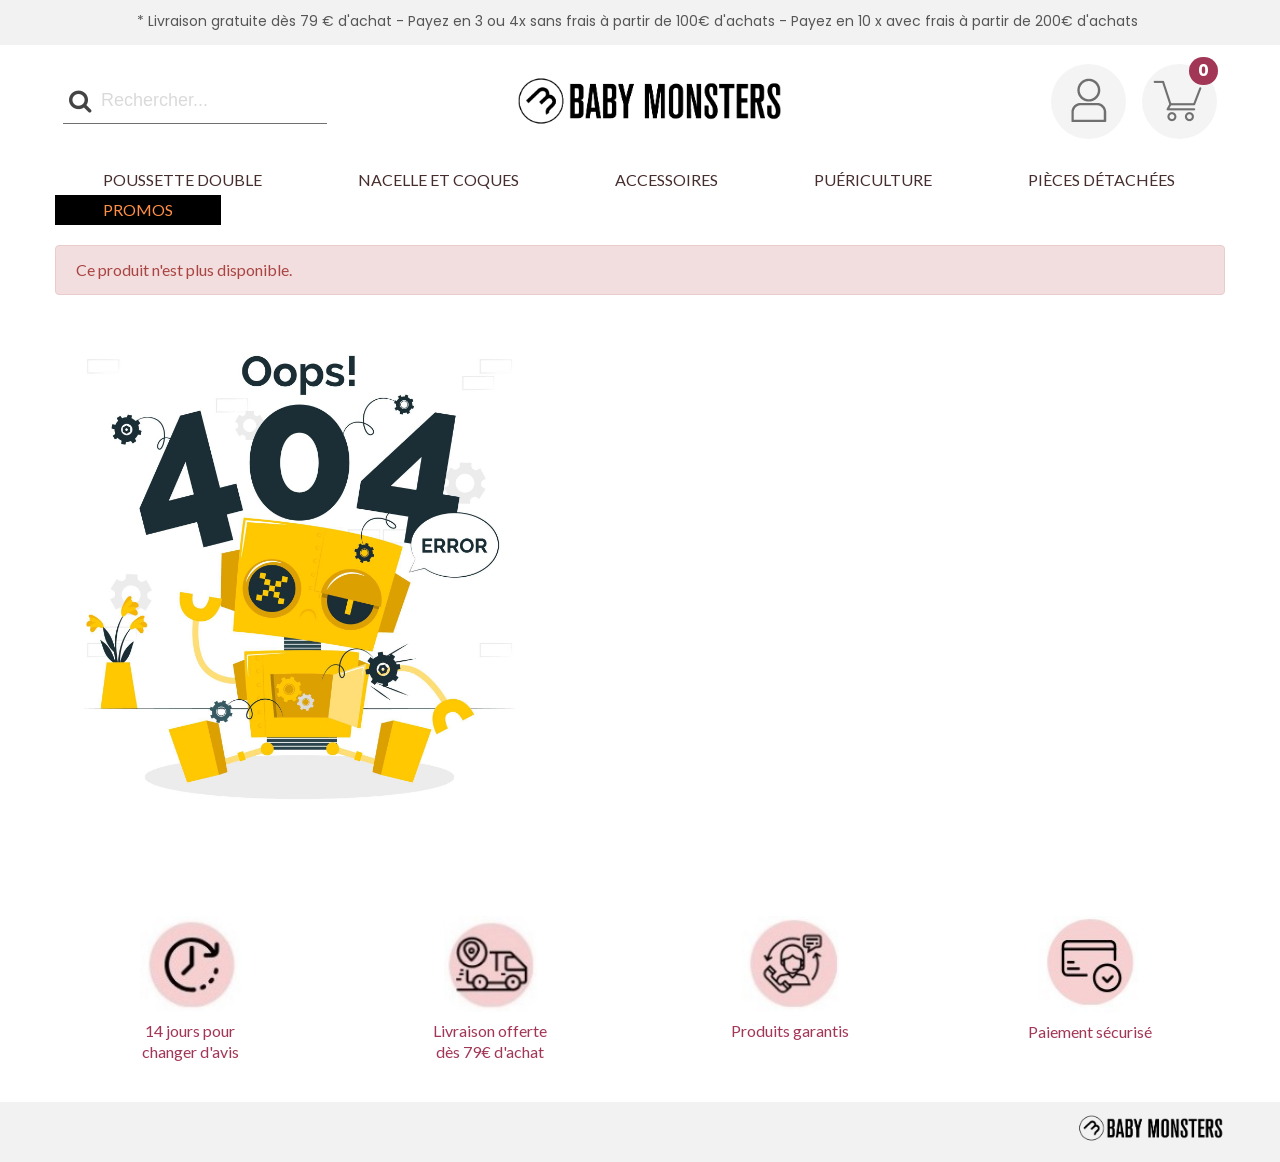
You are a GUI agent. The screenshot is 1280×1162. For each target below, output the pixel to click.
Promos (138, 209)
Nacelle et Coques (438, 179)
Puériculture (873, 179)
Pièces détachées (1101, 179)
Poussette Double (182, 179)
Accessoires (666, 179)
